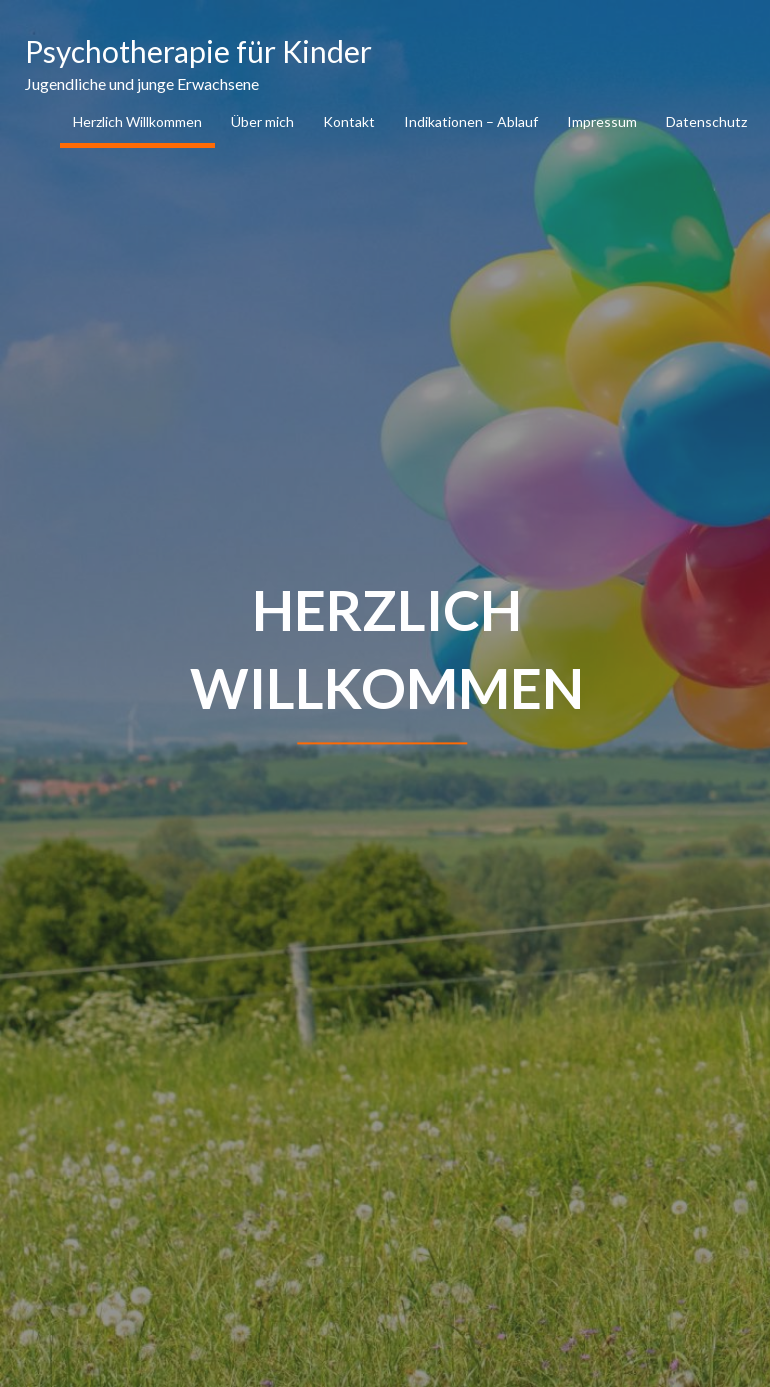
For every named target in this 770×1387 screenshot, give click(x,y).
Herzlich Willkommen (137, 121)
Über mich (262, 121)
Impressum (602, 121)
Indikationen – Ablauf (471, 121)
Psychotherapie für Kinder (198, 51)
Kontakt (349, 121)
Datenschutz (706, 121)
